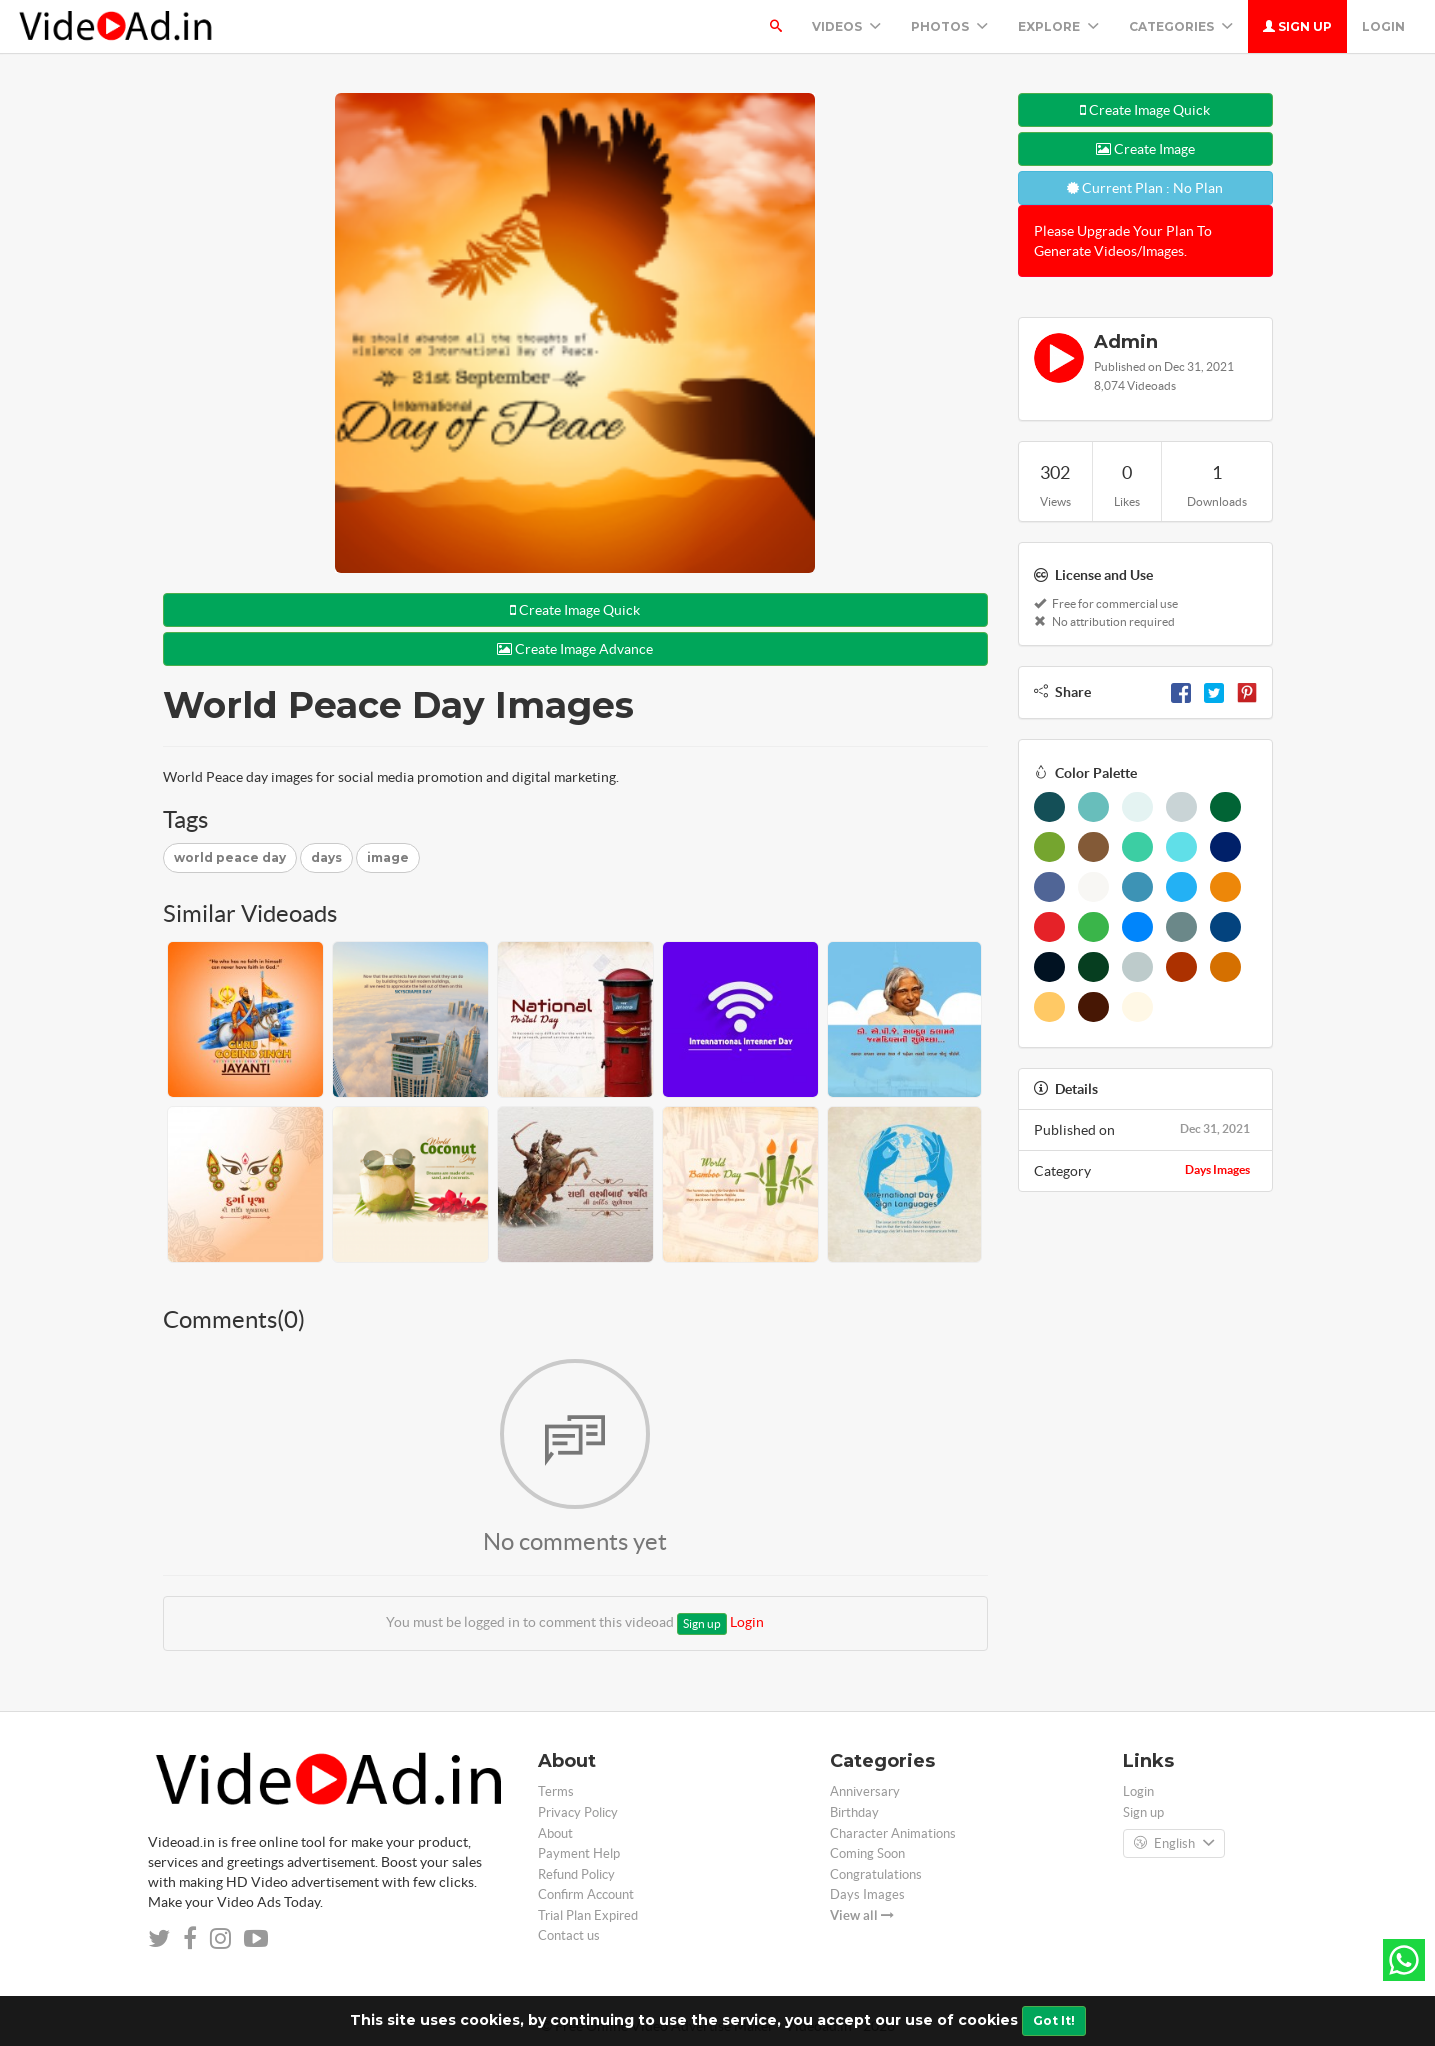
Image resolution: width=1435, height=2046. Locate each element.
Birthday (854, 1812)
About (555, 1833)
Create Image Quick (575, 610)
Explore (1058, 26)
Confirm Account (586, 1894)
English (1174, 1844)
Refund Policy (576, 1874)
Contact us (569, 1935)
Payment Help (579, 1853)
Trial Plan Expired (588, 1915)
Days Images (1217, 1169)
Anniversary (865, 1791)
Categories (1181, 26)
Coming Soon (867, 1853)
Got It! (1054, 2020)
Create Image (1145, 149)
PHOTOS (949, 26)
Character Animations (893, 1833)
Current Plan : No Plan (1145, 188)
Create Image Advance (575, 649)
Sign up (1297, 26)
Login (1383, 26)
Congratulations (876, 1874)
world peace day (230, 857)
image (388, 857)
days (326, 857)
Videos (846, 26)
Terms (556, 1791)
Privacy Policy (578, 1812)
